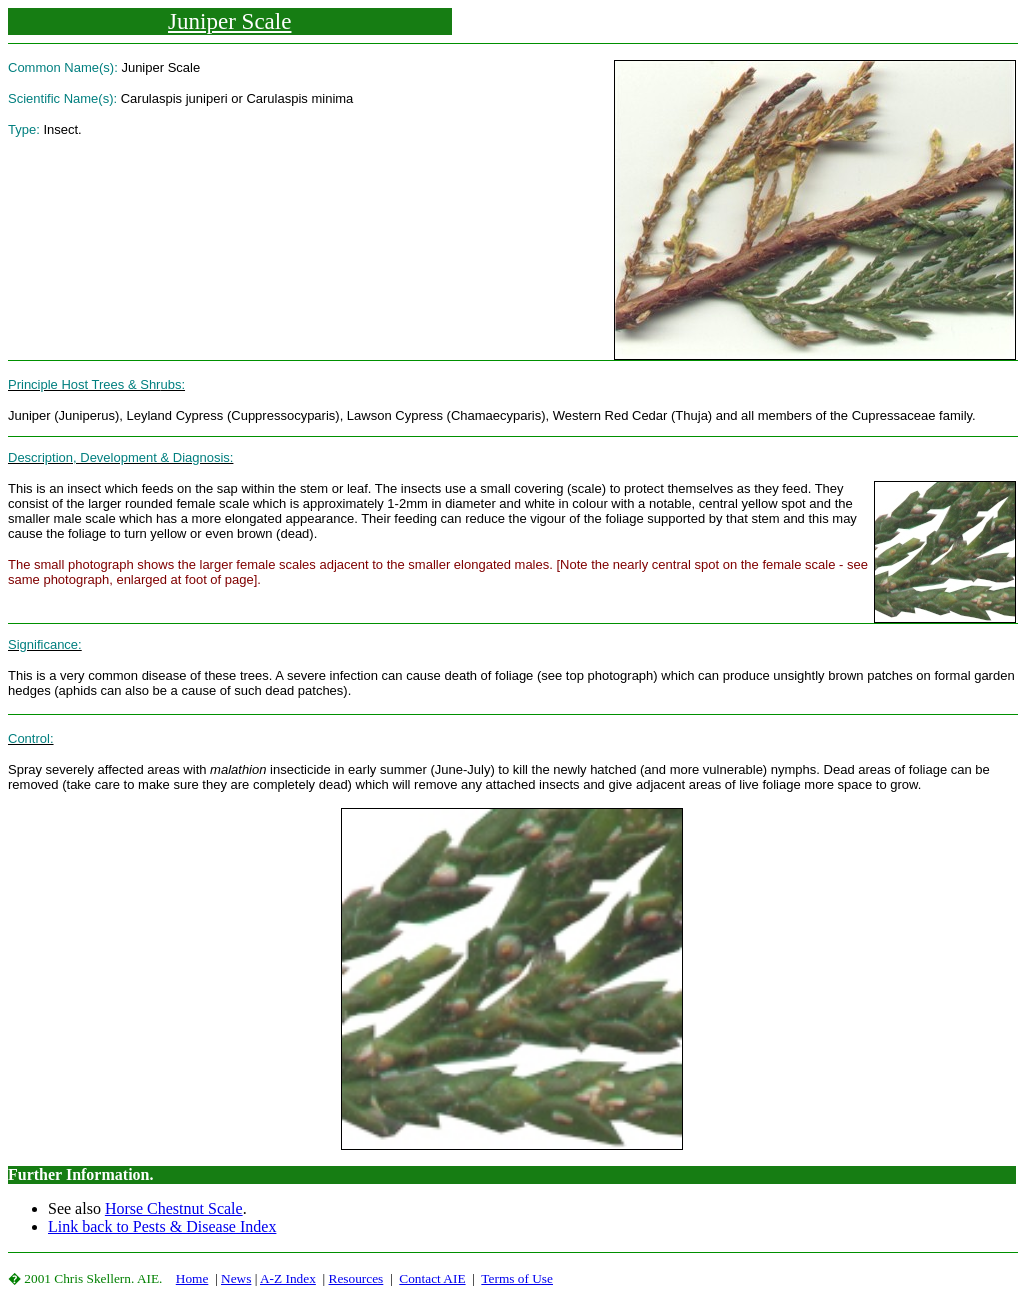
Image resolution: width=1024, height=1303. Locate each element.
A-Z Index (288, 1278)
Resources (356, 1278)
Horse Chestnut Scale (174, 1208)
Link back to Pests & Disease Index (162, 1226)
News (236, 1278)
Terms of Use (517, 1278)
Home (192, 1278)
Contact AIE (432, 1278)
